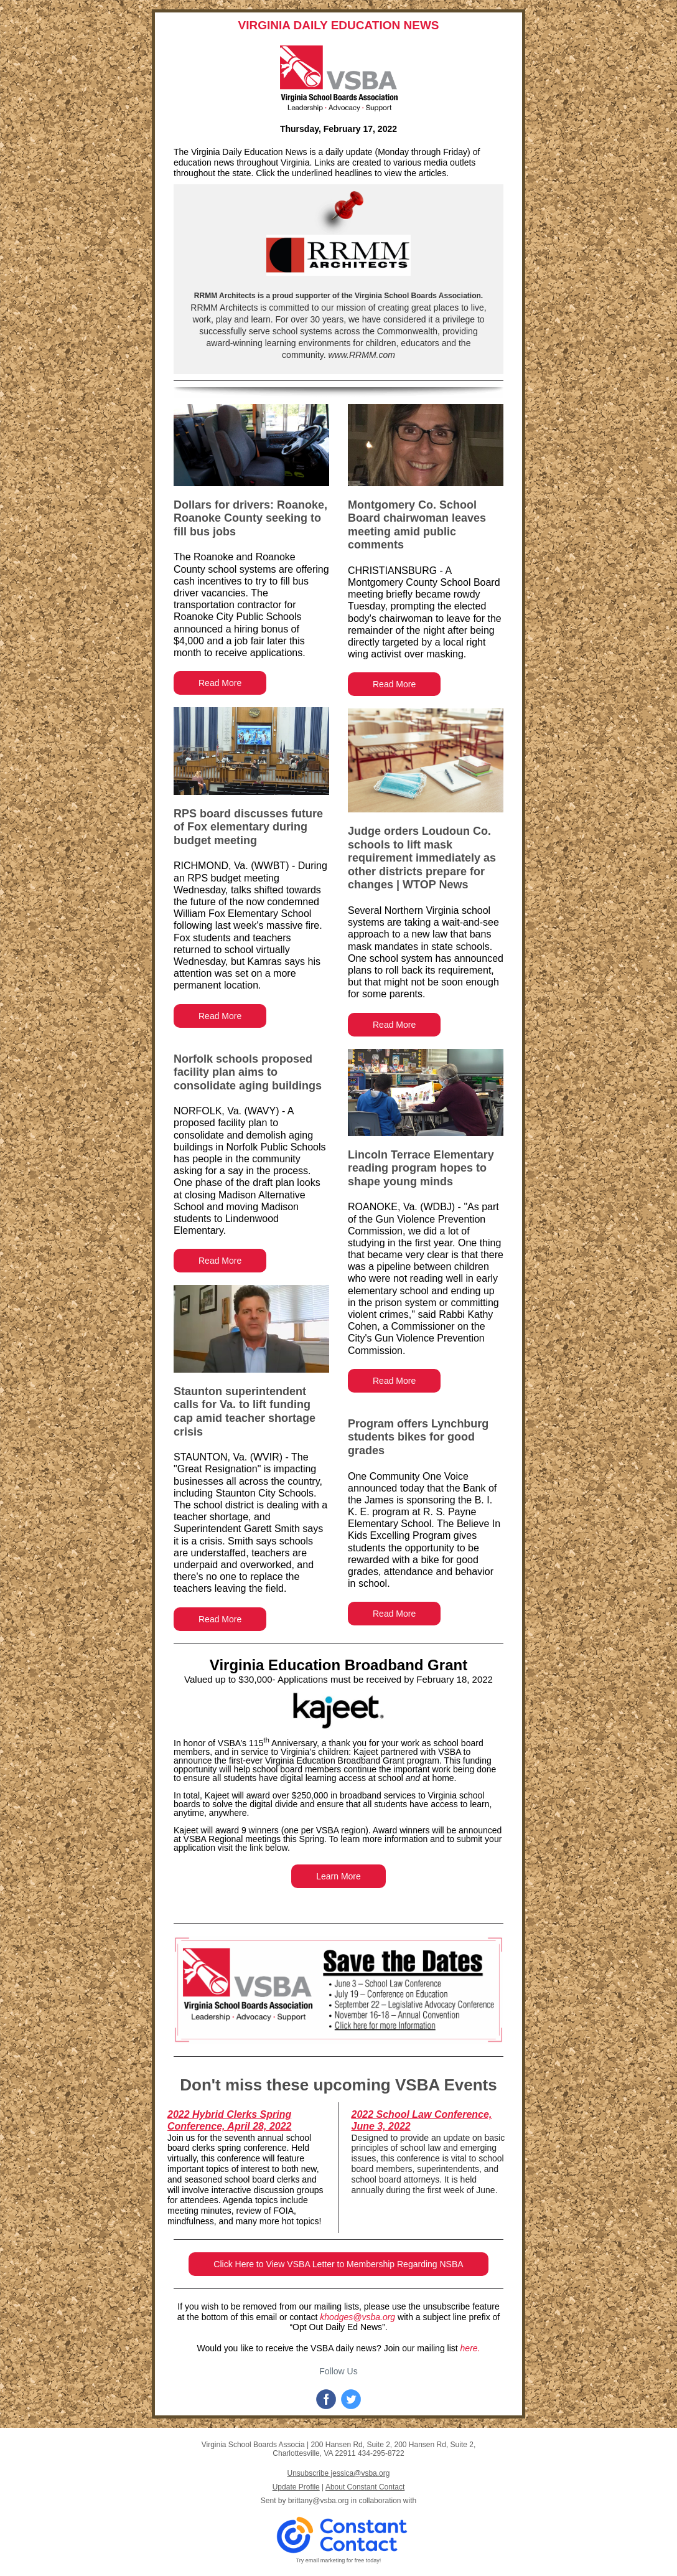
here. (470, 2348)
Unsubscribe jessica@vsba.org (338, 2473)
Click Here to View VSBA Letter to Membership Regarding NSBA (338, 2264)
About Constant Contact (364, 2487)
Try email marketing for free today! (338, 2560)
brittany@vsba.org (318, 2500)
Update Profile (296, 2487)
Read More (219, 683)
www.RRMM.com (360, 355)
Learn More (338, 1876)
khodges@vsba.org (357, 2317)
